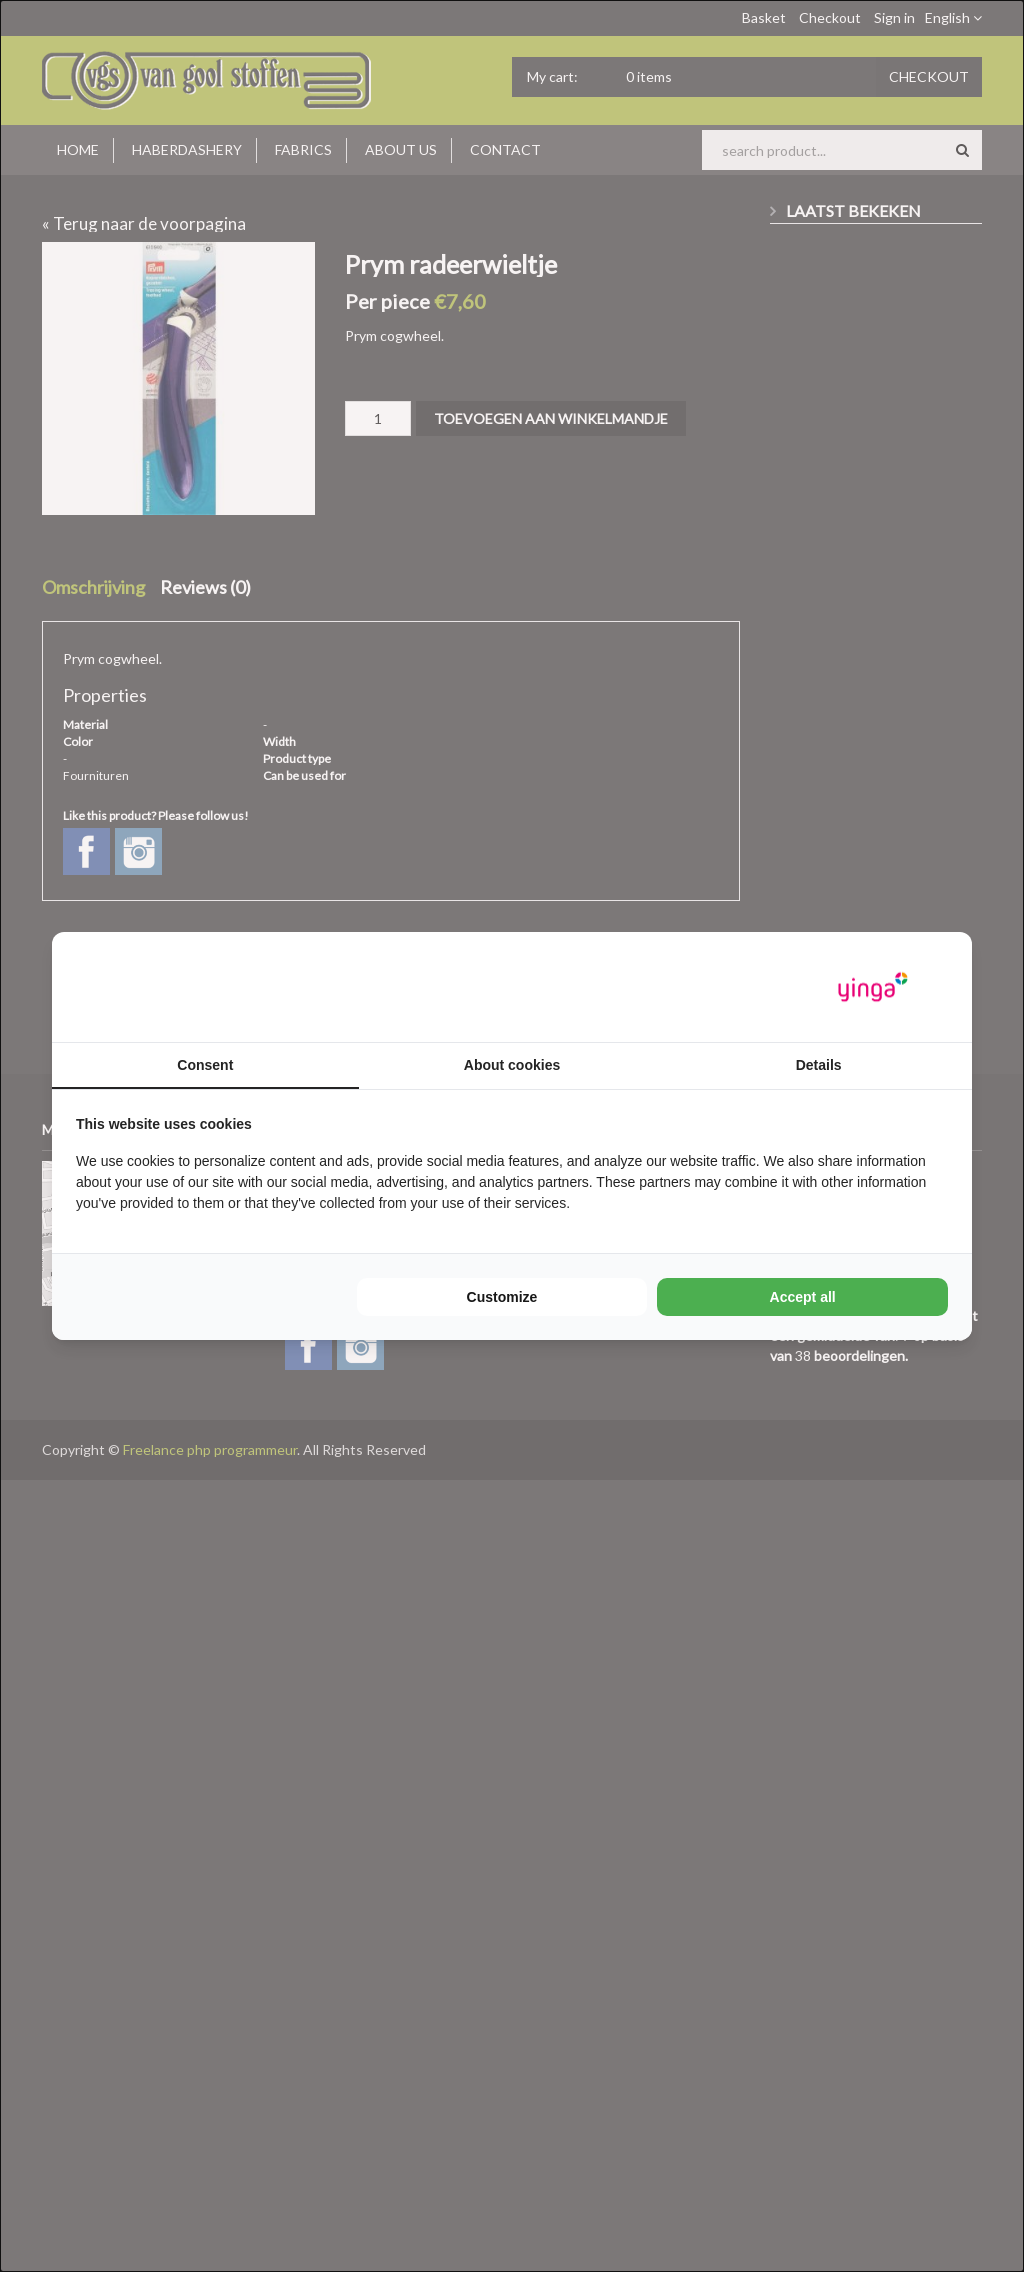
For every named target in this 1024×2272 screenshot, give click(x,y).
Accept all (803, 1297)
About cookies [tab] (512, 1065)
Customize (502, 1297)
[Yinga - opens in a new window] (873, 987)
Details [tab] (819, 1065)
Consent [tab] (205, 1065)
